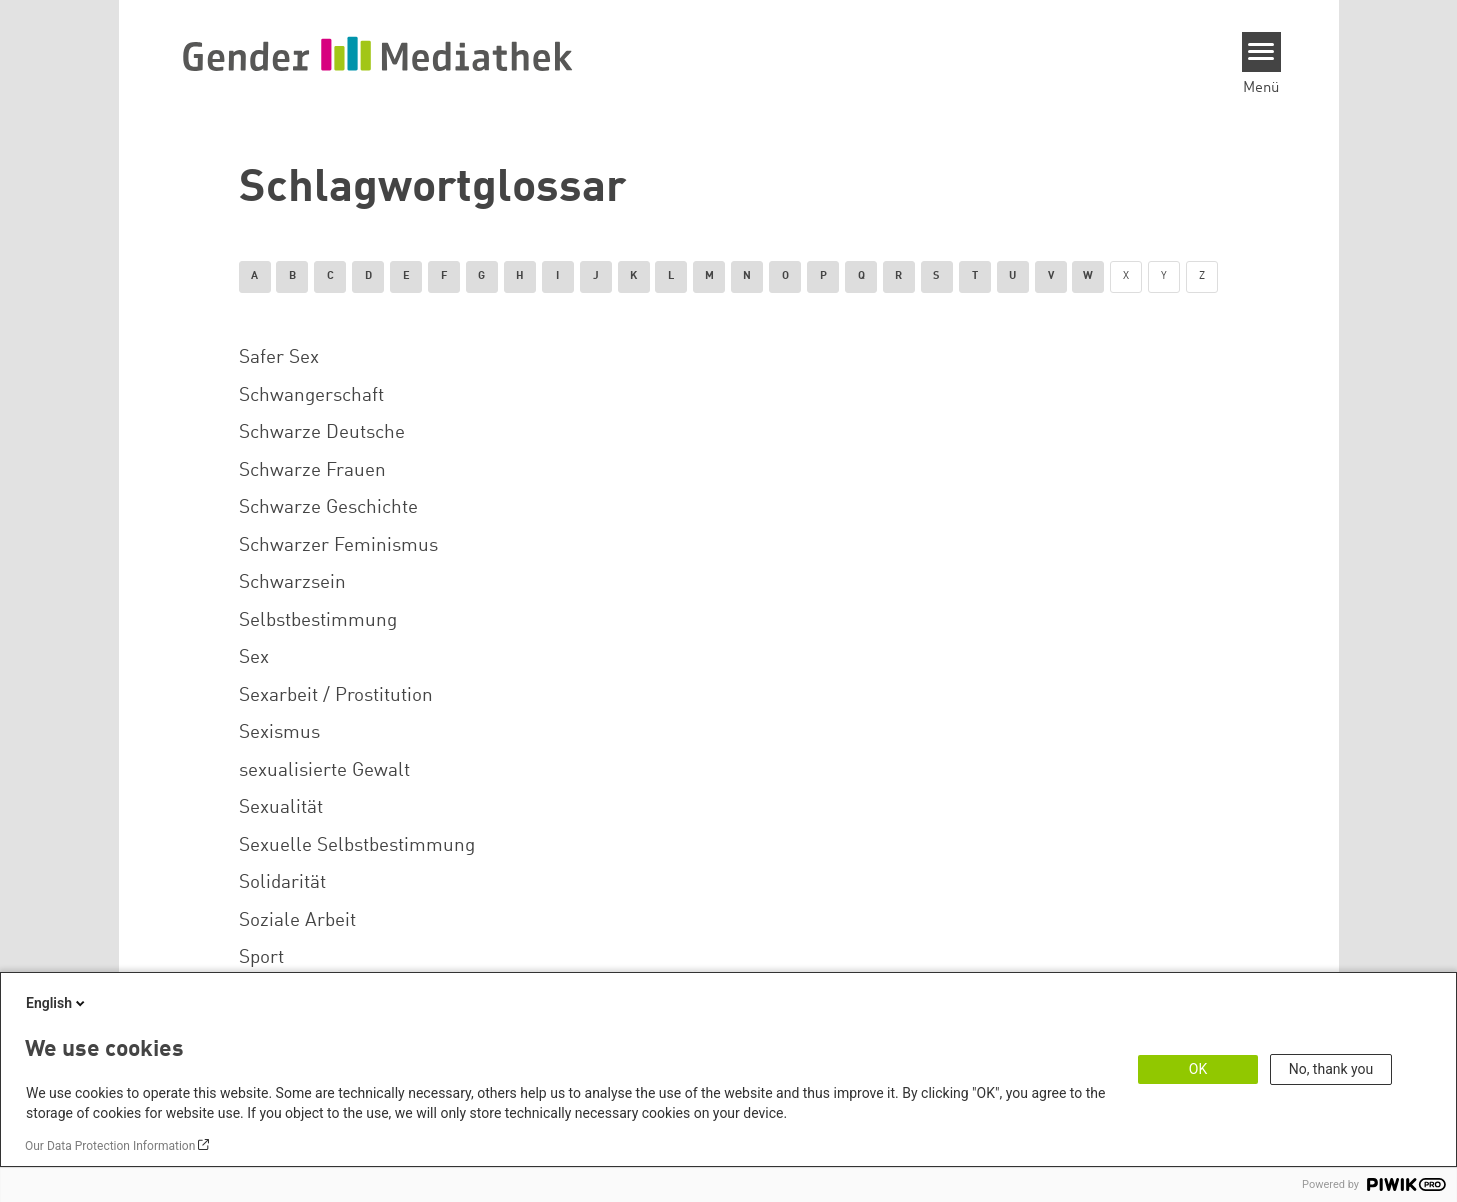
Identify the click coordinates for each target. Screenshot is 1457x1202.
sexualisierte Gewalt (324, 771)
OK (1198, 1069)
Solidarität (282, 883)
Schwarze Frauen (312, 471)
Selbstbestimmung (318, 621)
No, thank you (1331, 1069)
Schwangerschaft (311, 396)
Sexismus (279, 733)
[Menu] (1261, 52)
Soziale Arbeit (297, 921)
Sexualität (281, 808)
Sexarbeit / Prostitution (336, 696)
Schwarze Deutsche (322, 433)
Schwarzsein (292, 583)
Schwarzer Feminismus (338, 546)
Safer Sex (279, 358)
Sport (261, 958)
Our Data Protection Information (110, 1146)
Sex (254, 658)
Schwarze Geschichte (328, 508)
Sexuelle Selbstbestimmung (357, 846)
